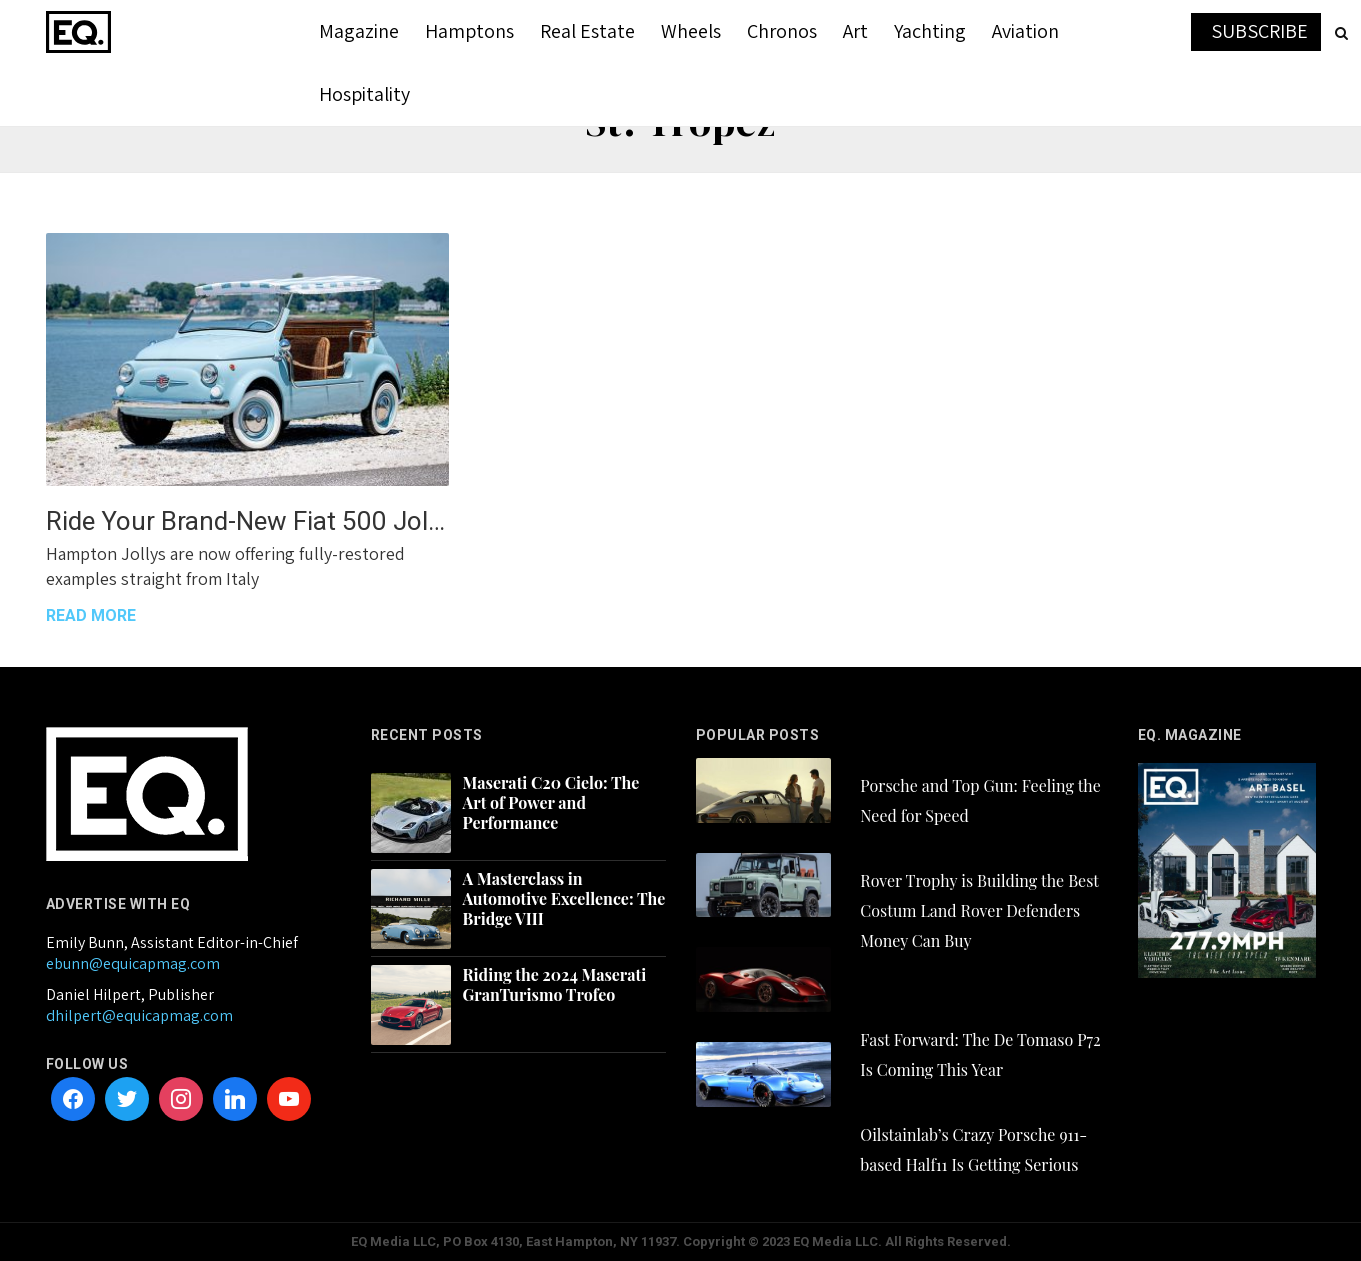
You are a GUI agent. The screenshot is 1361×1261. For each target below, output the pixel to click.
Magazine (359, 31)
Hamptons (469, 31)
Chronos (782, 31)
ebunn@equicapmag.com (133, 963)
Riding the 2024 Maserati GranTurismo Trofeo (555, 985)
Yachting (930, 31)
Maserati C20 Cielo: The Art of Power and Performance (551, 803)
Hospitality (364, 94)
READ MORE (91, 615)
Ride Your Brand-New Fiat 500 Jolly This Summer (247, 521)
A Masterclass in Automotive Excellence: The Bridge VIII (564, 899)
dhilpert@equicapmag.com (139, 1015)
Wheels (691, 31)
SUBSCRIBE (1259, 31)
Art (855, 31)
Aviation (1025, 31)
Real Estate (587, 31)
